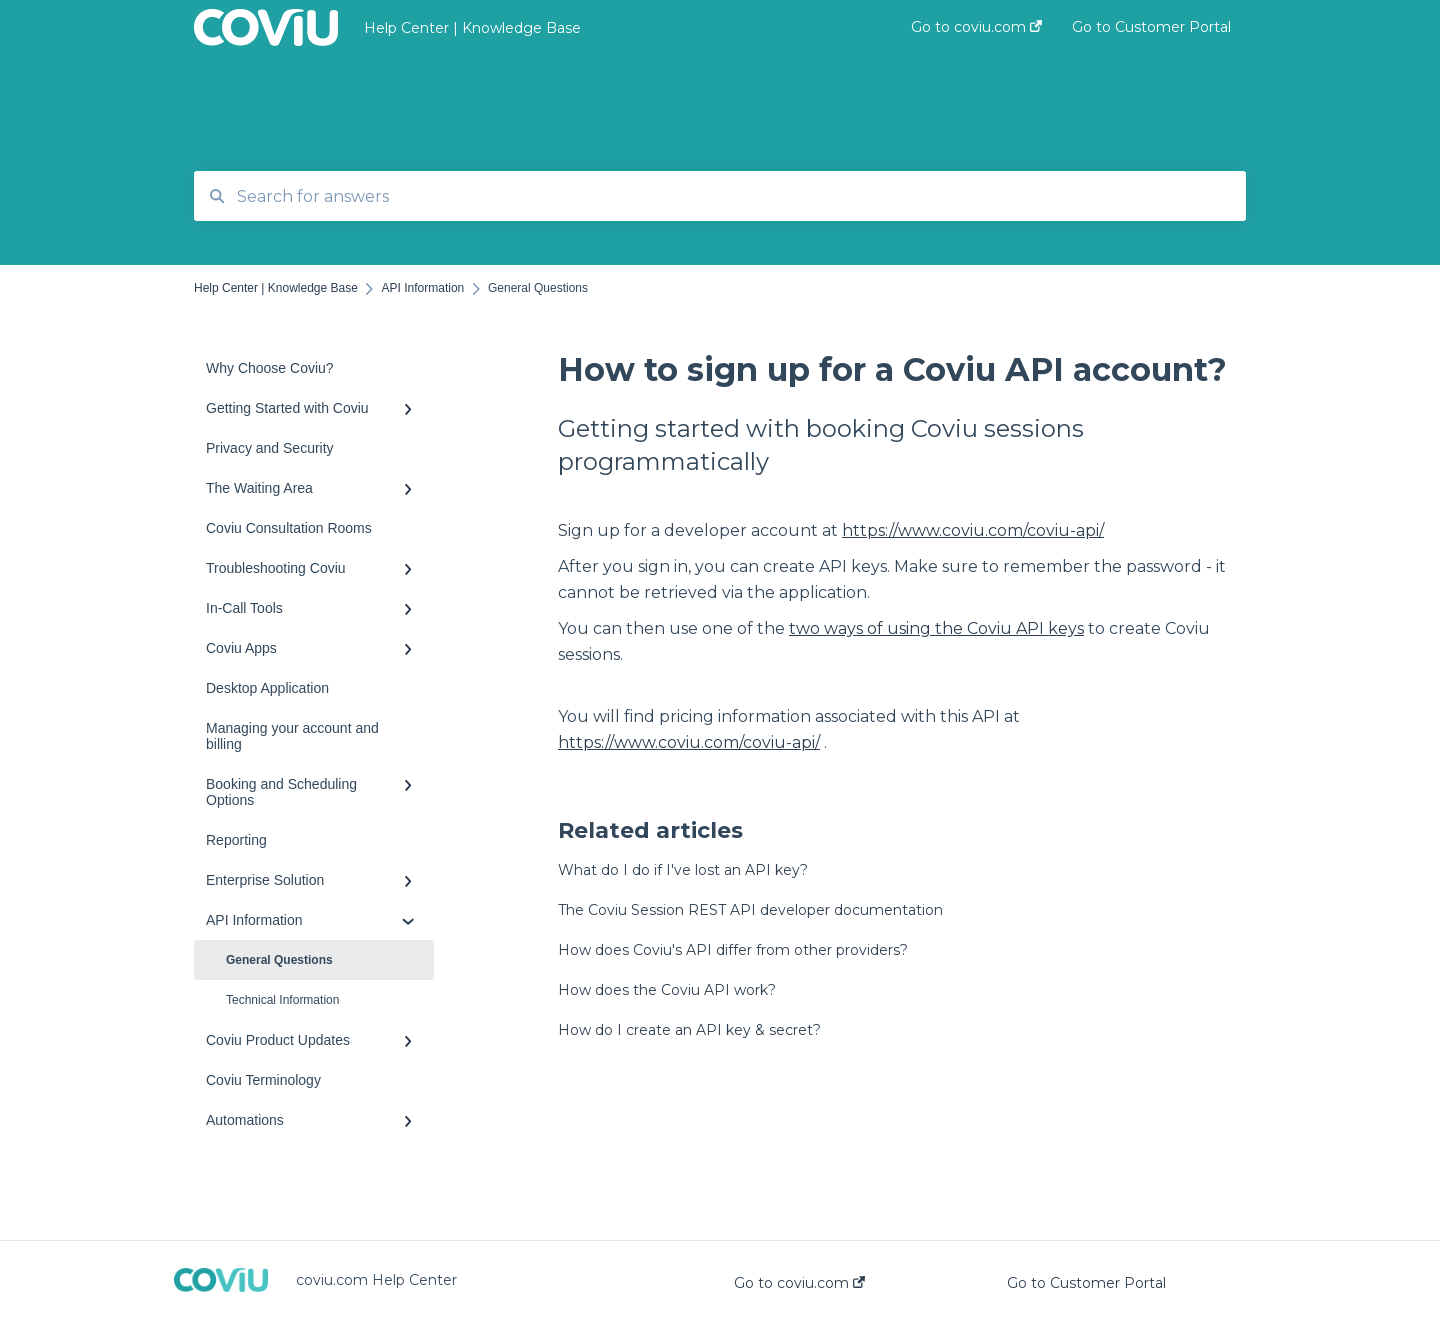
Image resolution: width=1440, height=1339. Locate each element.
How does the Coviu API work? (667, 990)
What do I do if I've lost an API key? (683, 870)
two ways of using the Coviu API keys (936, 628)
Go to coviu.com (799, 1283)
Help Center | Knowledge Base (472, 28)
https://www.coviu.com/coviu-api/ (973, 530)
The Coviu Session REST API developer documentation (750, 910)
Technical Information (282, 1000)
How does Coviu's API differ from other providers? (733, 950)
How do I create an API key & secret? (689, 1030)
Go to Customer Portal (1086, 1283)
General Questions (279, 960)
